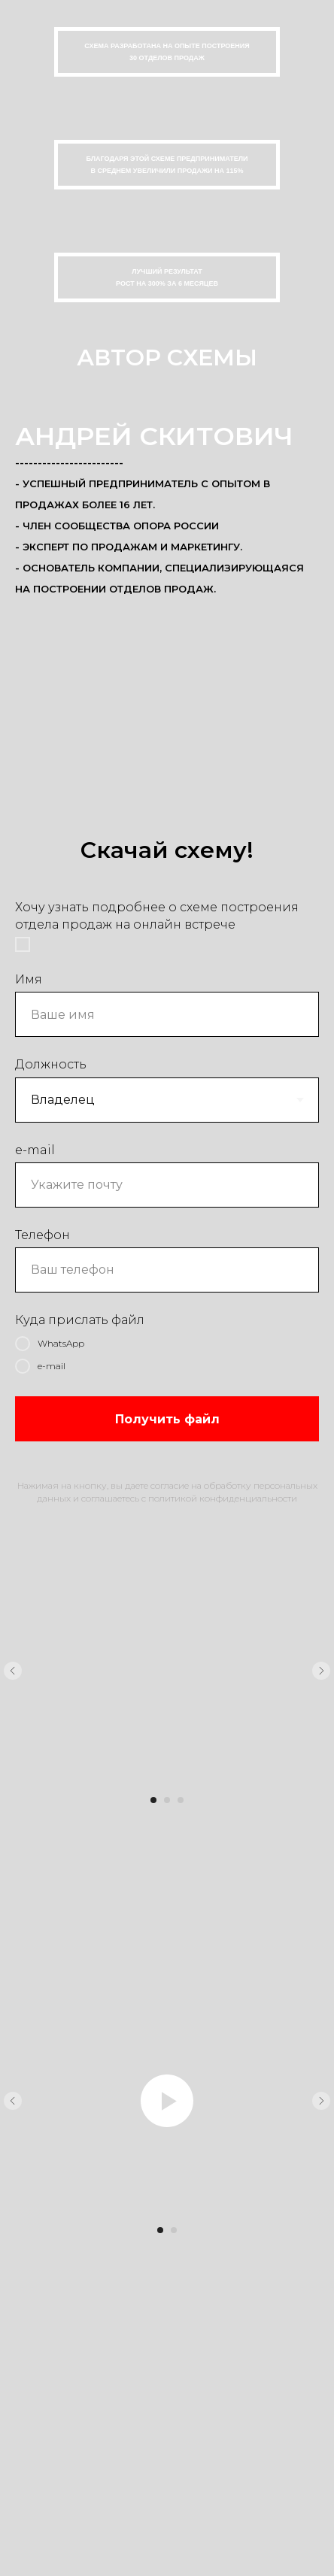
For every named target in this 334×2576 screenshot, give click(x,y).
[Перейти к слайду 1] (153, 1800)
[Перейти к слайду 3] (181, 1800)
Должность (51, 1064)
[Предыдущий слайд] (13, 1671)
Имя (28, 979)
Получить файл (167, 1419)
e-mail (35, 1150)
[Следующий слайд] (321, 1671)
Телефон (42, 1235)
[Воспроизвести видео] (167, 2100)
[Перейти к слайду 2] (167, 1800)
